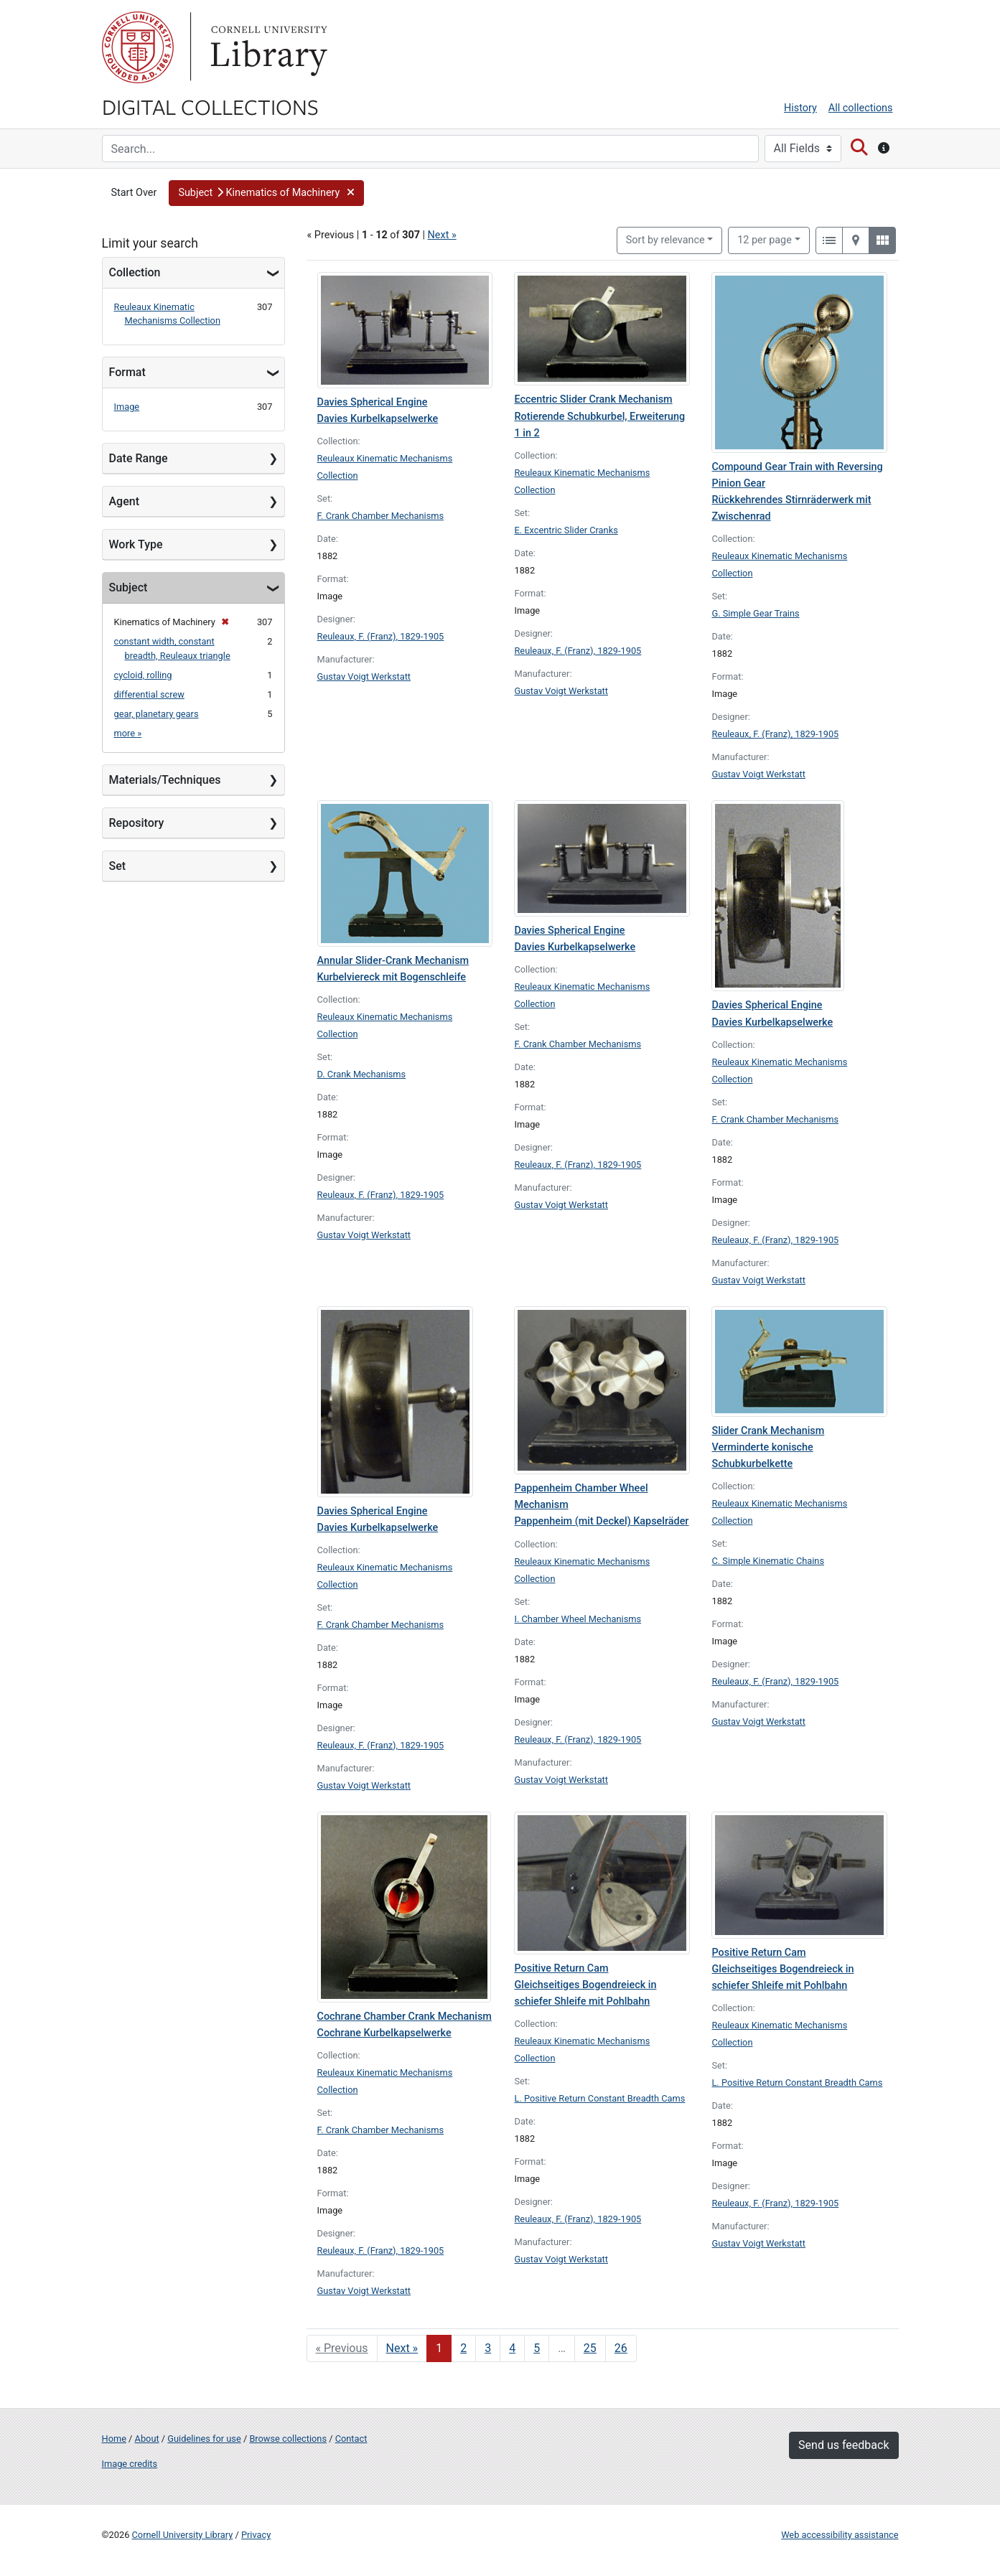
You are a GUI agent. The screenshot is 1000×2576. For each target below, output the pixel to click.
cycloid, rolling (143, 675)
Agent (124, 501)
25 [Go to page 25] (590, 2348)
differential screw (149, 694)
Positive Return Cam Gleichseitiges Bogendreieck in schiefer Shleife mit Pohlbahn (585, 1985)
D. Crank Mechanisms (361, 1074)
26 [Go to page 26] (621, 2348)
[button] (266, 193)
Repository (136, 823)
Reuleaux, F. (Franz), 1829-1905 (380, 636)
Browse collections (288, 2438)
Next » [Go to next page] (402, 2348)
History (800, 108)
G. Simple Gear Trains (755, 613)
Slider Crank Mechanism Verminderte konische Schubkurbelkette (767, 1447)
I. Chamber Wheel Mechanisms (577, 1618)
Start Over (134, 193)
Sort (665, 240)
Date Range (138, 458)
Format (127, 372)
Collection (135, 272)
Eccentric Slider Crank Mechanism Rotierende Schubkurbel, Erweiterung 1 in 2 (599, 416)
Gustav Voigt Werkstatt (364, 676)
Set (117, 866)
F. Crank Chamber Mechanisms (380, 515)
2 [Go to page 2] (463, 2348)
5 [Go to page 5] (536, 2348)
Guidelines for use (203, 2438)
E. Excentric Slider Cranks (565, 530)
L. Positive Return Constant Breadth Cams (599, 2098)
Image (127, 406)
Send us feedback (843, 2445)
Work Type (136, 544)
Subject (128, 587)
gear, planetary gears (156, 713)
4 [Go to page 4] (512, 2348)
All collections (860, 108)
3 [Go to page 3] (488, 2348)
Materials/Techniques (165, 780)
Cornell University (138, 47)
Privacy (256, 2534)
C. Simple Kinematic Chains (767, 1560)
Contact (351, 2438)
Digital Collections (210, 106)
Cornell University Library (182, 2534)
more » (128, 733)
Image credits (130, 2463)
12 (764, 239)
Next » (442, 235)
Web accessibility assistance (839, 2534)
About (147, 2438)
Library (267, 47)
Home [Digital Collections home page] (114, 2438)
